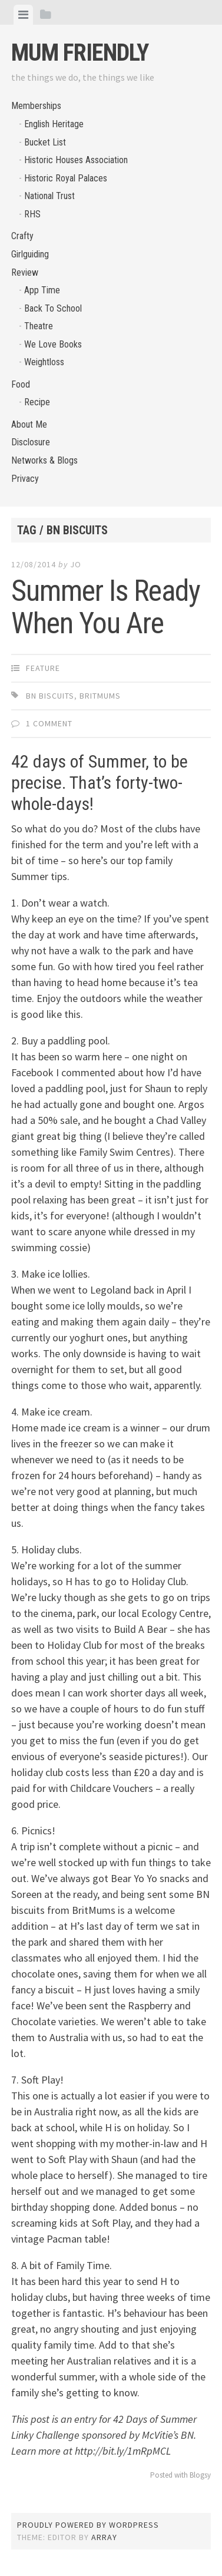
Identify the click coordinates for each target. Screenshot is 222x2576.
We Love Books (53, 344)
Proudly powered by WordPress (88, 2524)
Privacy (25, 478)
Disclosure (30, 442)
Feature (43, 668)
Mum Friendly (79, 53)
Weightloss (44, 362)
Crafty (22, 236)
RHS (32, 214)
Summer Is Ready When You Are (105, 607)
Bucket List (45, 142)
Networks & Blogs (44, 460)
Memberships (36, 105)
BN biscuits (50, 695)
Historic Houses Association (76, 160)
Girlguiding (30, 254)
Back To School (53, 308)
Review (24, 272)
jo (75, 564)
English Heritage (54, 124)
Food (20, 384)
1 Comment (49, 723)
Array (104, 2537)
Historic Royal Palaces (65, 178)
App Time (42, 290)
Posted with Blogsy (180, 2475)
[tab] (23, 15)
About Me (29, 424)
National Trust (49, 195)
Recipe (37, 402)
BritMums (100, 695)
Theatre (38, 326)
